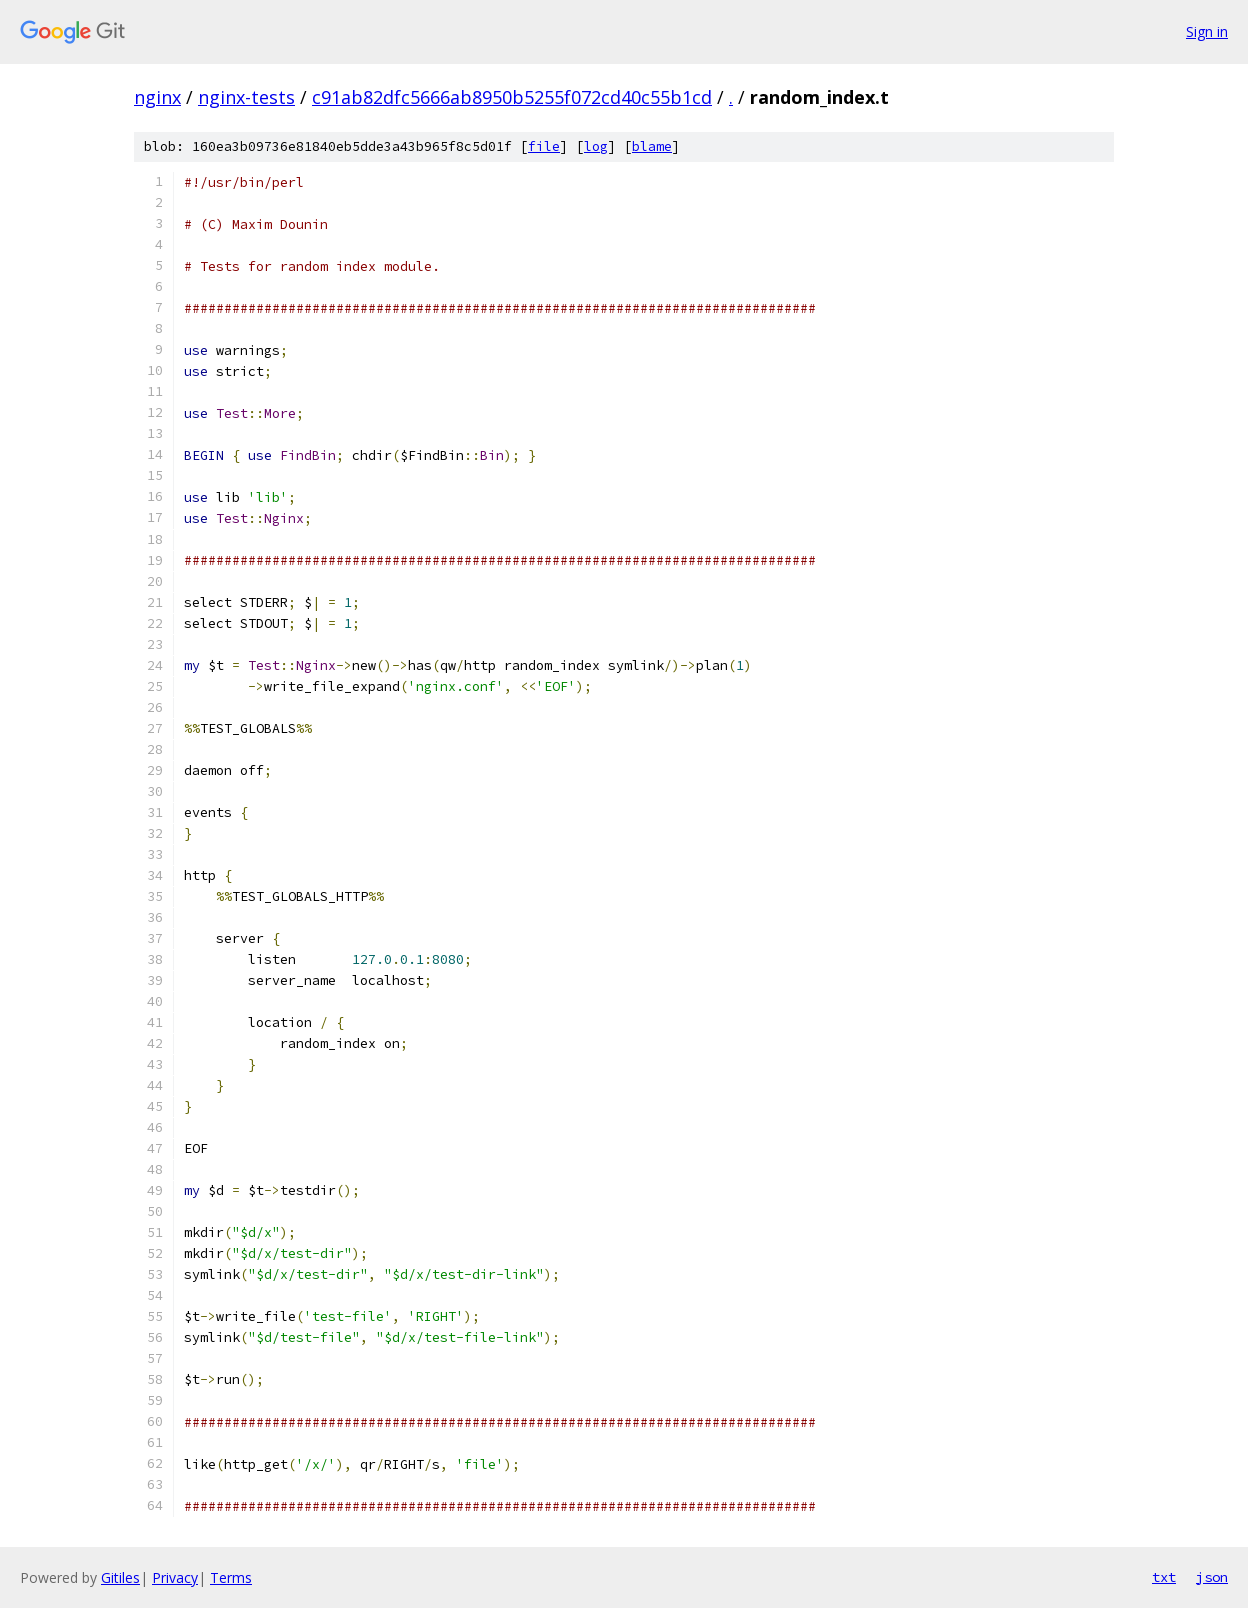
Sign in (1207, 31)
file (544, 146)
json (1212, 1577)
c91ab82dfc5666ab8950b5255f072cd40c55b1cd (512, 97)
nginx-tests (246, 97)
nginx (157, 97)
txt (1164, 1577)
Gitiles (120, 1577)
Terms (231, 1577)
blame (652, 146)
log (596, 146)
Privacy (175, 1577)
